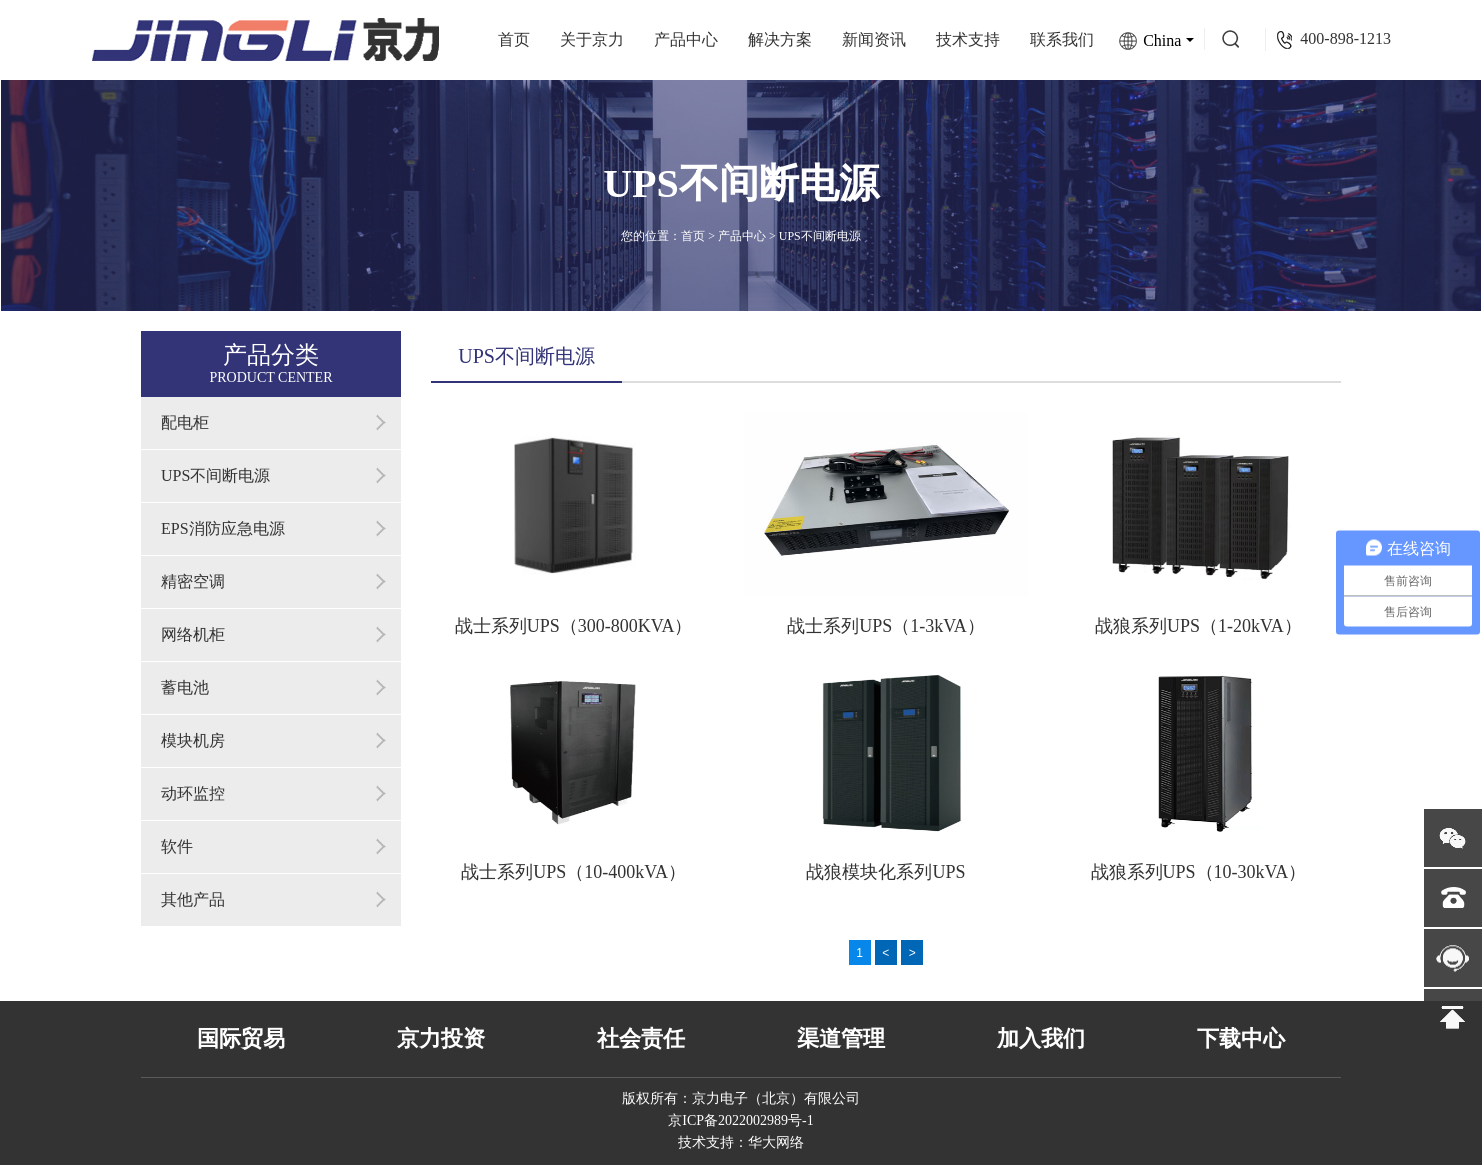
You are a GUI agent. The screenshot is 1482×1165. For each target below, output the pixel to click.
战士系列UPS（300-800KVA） (574, 626)
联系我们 (1062, 39)
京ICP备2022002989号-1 (740, 1120)
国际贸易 (241, 1038)
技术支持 (968, 39)
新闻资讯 (874, 39)
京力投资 (441, 1038)
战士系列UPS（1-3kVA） (886, 626)
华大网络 (776, 1142)
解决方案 (780, 39)
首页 (514, 39)
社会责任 (641, 1038)
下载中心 (1241, 1038)
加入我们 (1041, 1038)
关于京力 (592, 39)
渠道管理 (841, 1038)
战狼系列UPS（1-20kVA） (1198, 626)
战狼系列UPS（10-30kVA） (1199, 872)
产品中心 (686, 39)
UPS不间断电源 (820, 236)
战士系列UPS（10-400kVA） (573, 872)
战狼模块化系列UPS (885, 872)
